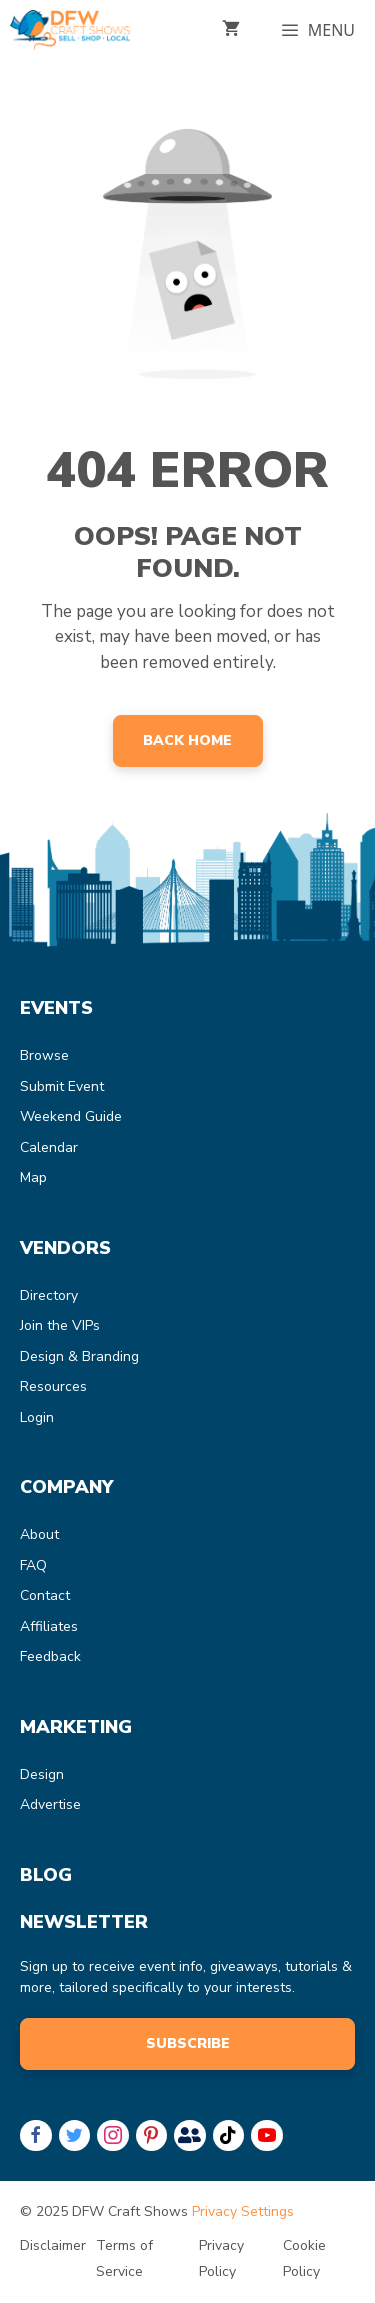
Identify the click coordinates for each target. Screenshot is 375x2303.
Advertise (50, 1804)
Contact (45, 1595)
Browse (44, 1055)
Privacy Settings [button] (243, 2211)
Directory (49, 1295)
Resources (53, 1386)
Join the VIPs (60, 1325)
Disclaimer (53, 2245)
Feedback (50, 1656)
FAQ (33, 1565)
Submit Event (62, 1086)
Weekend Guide (71, 1116)
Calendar (49, 1147)
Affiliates (49, 1626)
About (39, 1534)
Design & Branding (79, 1356)
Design (42, 1774)
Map (33, 1177)
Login (37, 1417)
